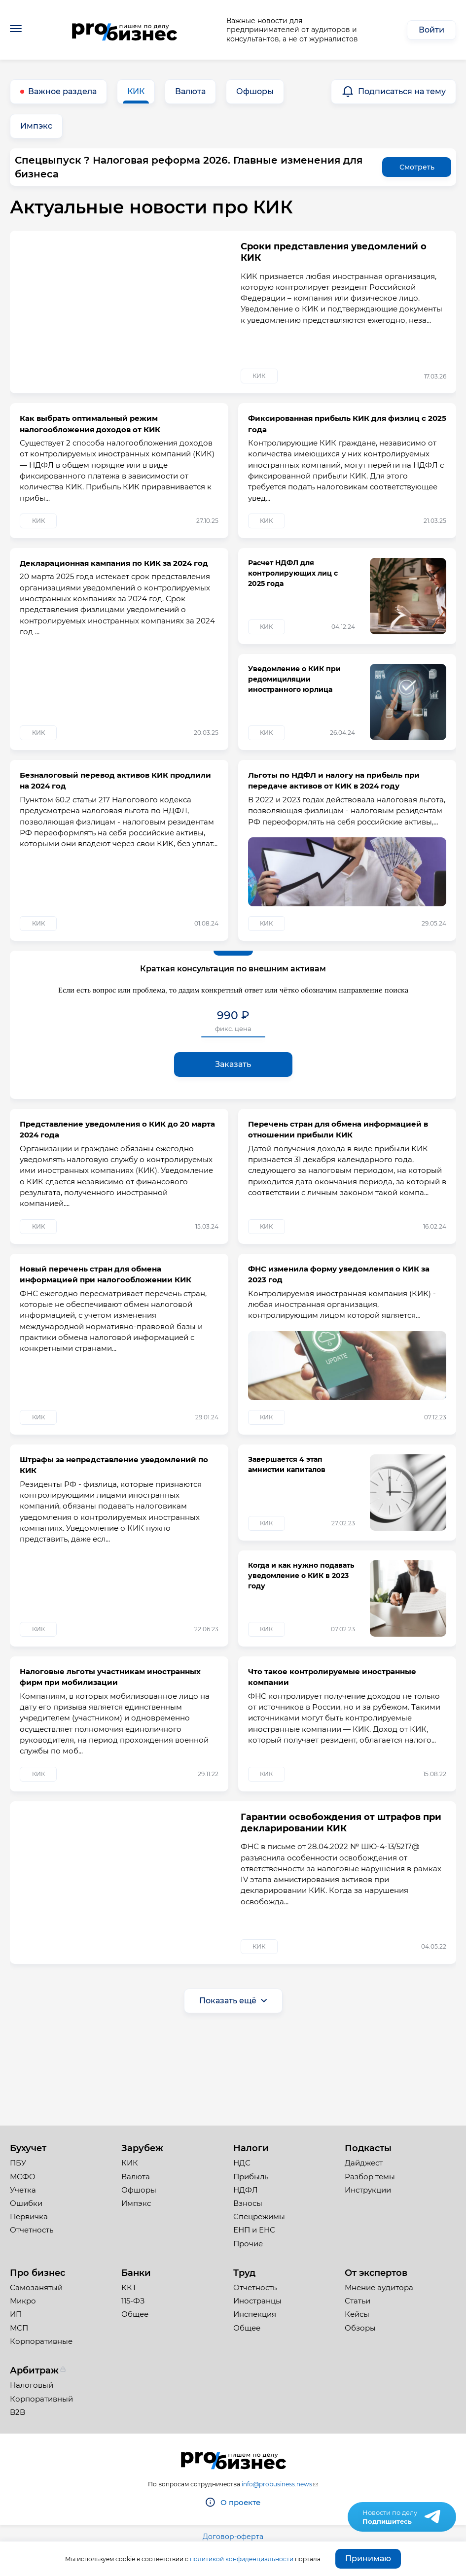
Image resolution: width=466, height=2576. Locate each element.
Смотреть (416, 167)
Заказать (233, 1107)
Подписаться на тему (402, 91)
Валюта (190, 91)
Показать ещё (227, 2086)
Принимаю (368, 2558)
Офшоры (255, 91)
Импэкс (36, 126)
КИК (135, 91)
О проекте (240, 2502)
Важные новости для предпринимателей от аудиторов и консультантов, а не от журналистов (292, 29)
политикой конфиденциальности (241, 2559)
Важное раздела (62, 91)
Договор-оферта (233, 2536)
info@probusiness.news (277, 2484)
